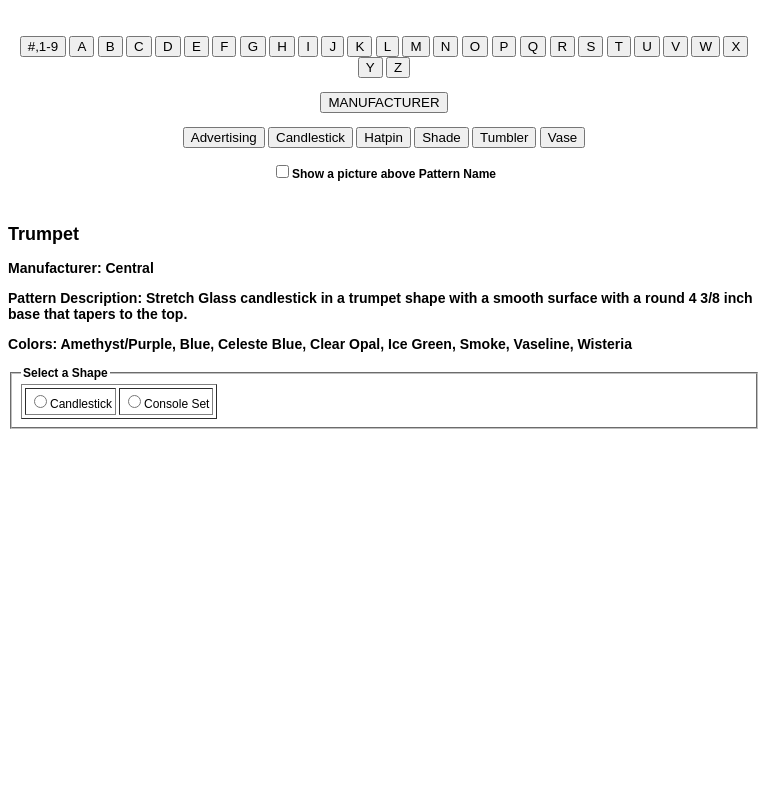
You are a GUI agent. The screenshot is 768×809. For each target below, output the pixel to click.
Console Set (168, 404)
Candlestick (73, 404)
